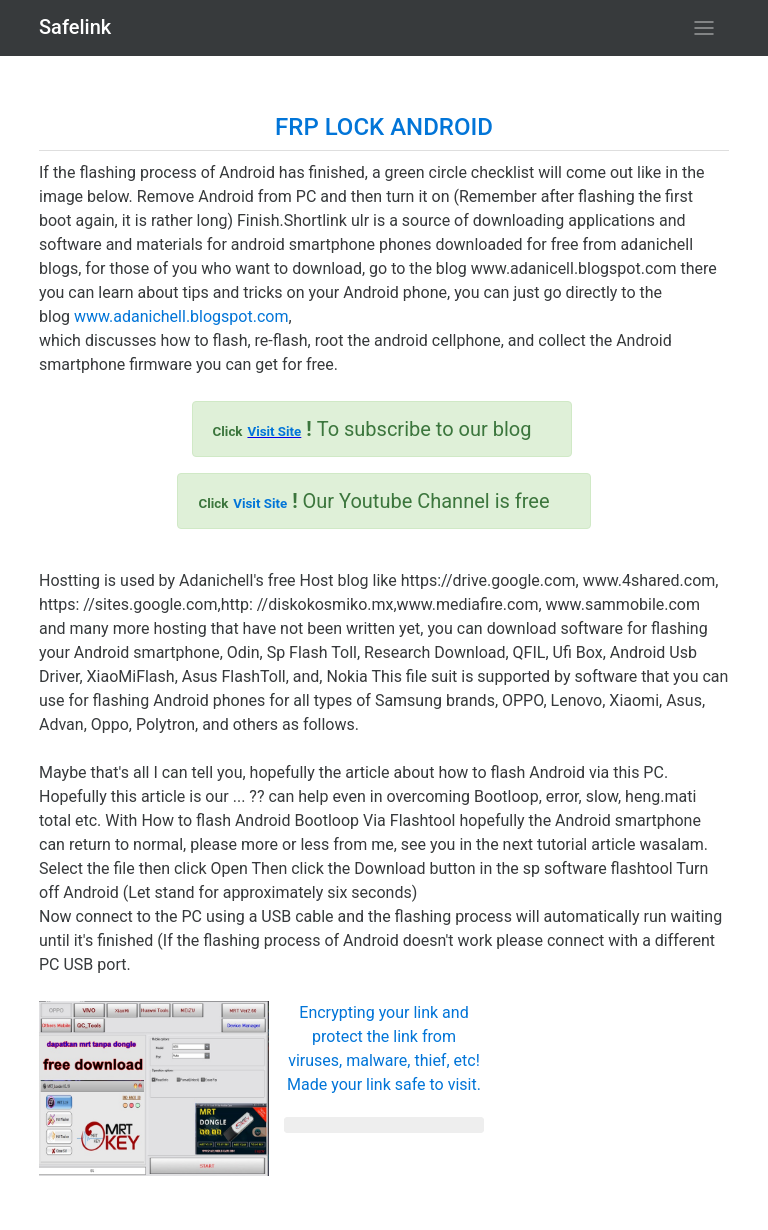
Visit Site (274, 431)
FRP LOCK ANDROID (384, 127)
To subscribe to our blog (372, 429)
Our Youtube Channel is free (373, 501)
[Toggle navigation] (704, 28)
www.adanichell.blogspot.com (181, 316)
